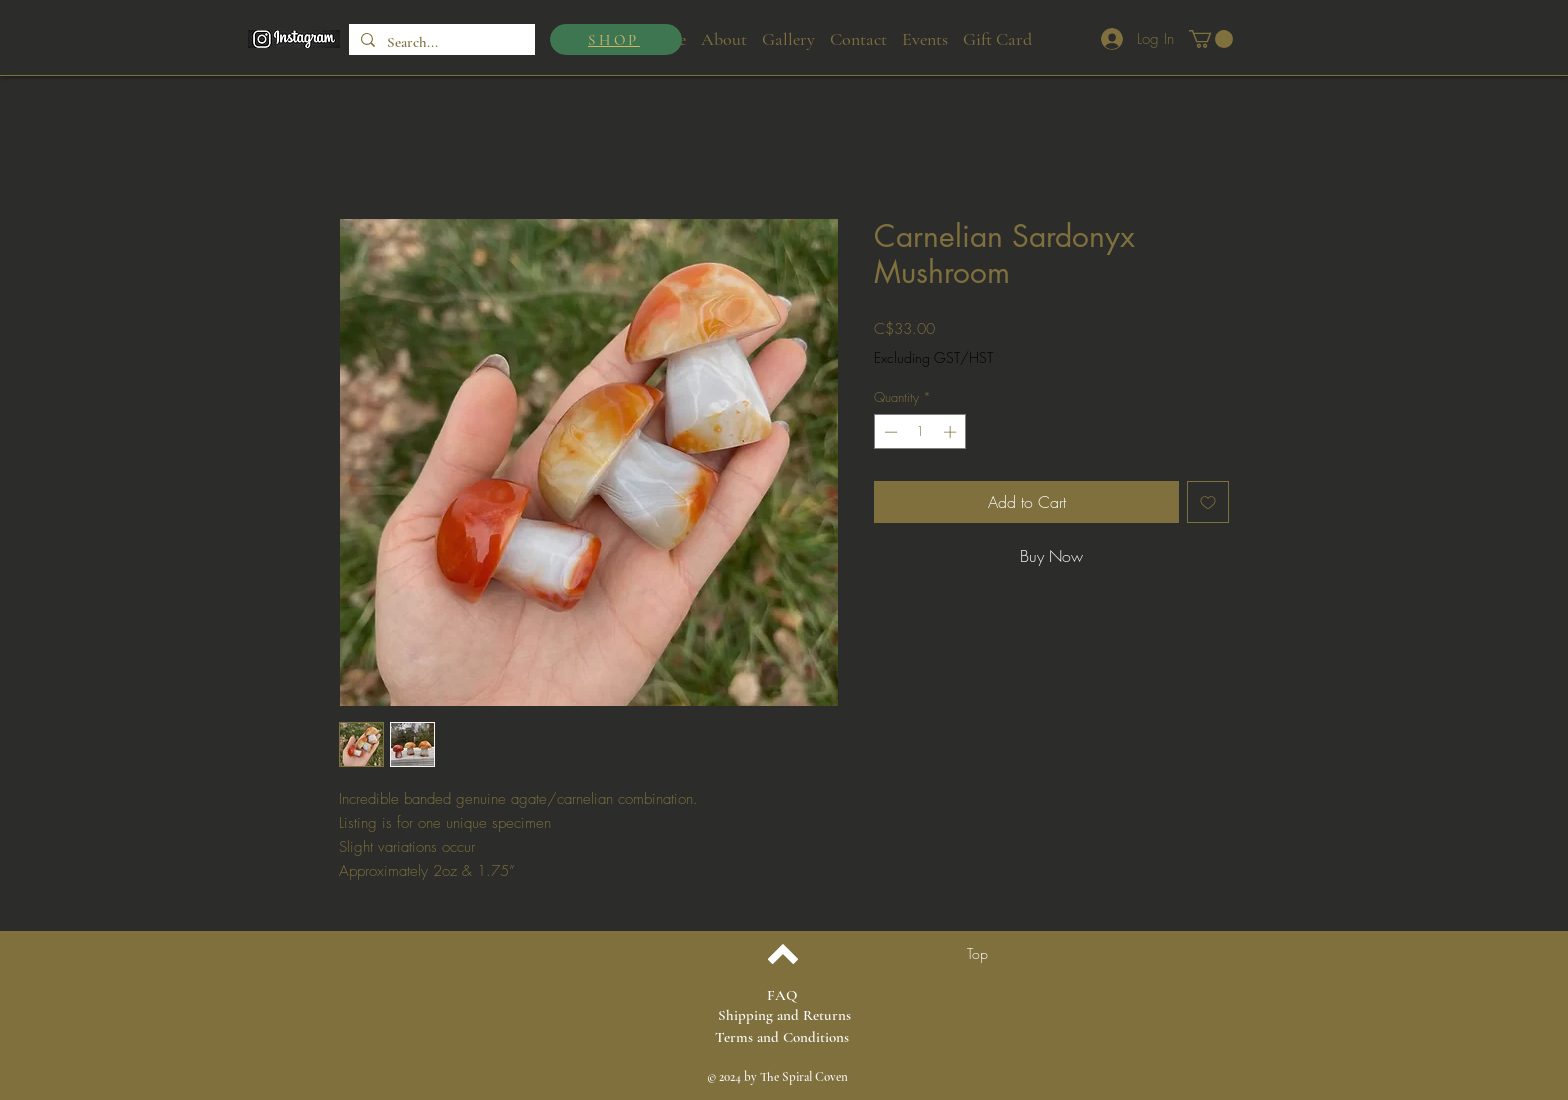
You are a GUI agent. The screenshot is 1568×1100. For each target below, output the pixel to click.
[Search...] (440, 42)
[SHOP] (616, 39)
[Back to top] (782, 954)
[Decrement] (889, 432)
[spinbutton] (920, 432)
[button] (1211, 39)
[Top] (977, 954)
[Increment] (952, 432)
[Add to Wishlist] (1208, 502)
